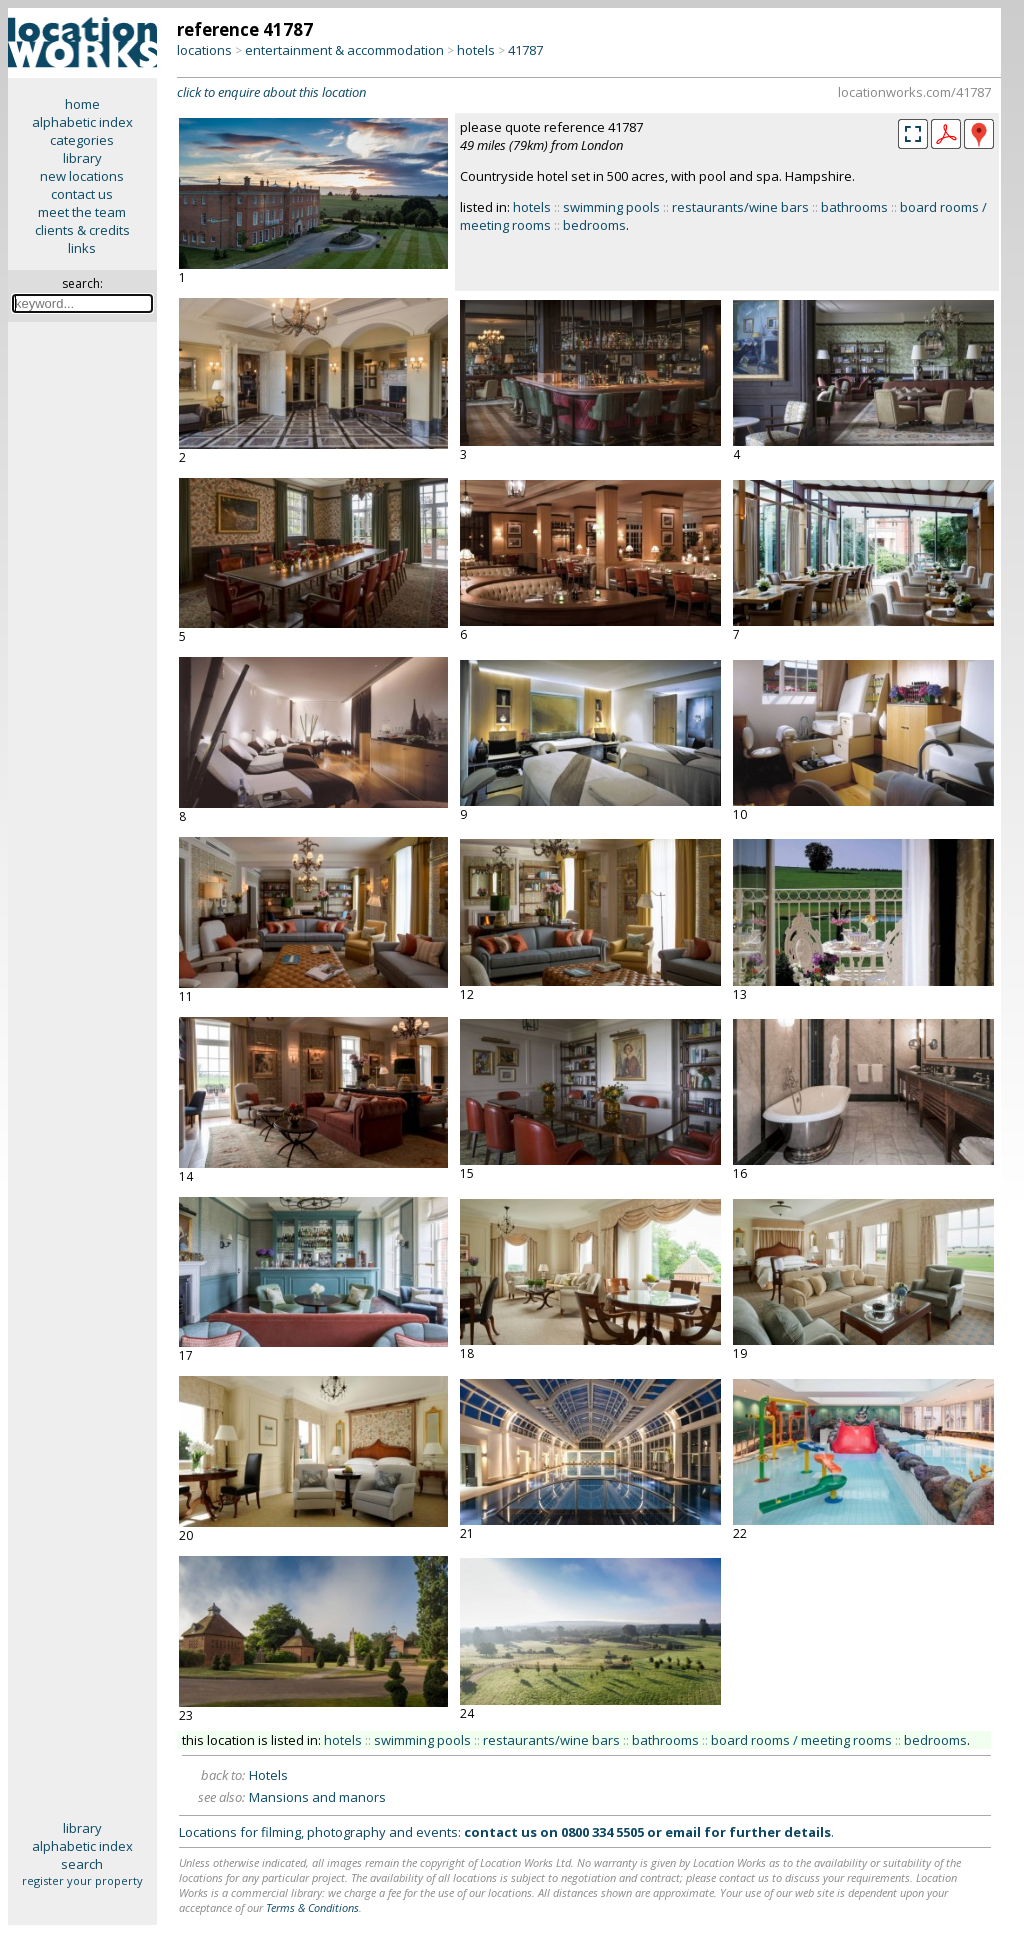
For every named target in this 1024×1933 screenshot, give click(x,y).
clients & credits (82, 230)
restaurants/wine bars (740, 207)
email (683, 1832)
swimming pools (611, 207)
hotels (476, 50)
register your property (82, 1880)
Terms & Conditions (312, 1907)
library (82, 158)
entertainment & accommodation (344, 50)
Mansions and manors (317, 1797)
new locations (82, 176)
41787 (525, 50)
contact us (82, 194)
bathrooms (854, 207)
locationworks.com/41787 (914, 92)
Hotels (268, 1775)
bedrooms (594, 225)
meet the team (82, 212)
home (82, 104)
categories (82, 140)
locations (204, 50)
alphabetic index (82, 122)
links (82, 248)
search (82, 1864)
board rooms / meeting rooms (801, 1740)
